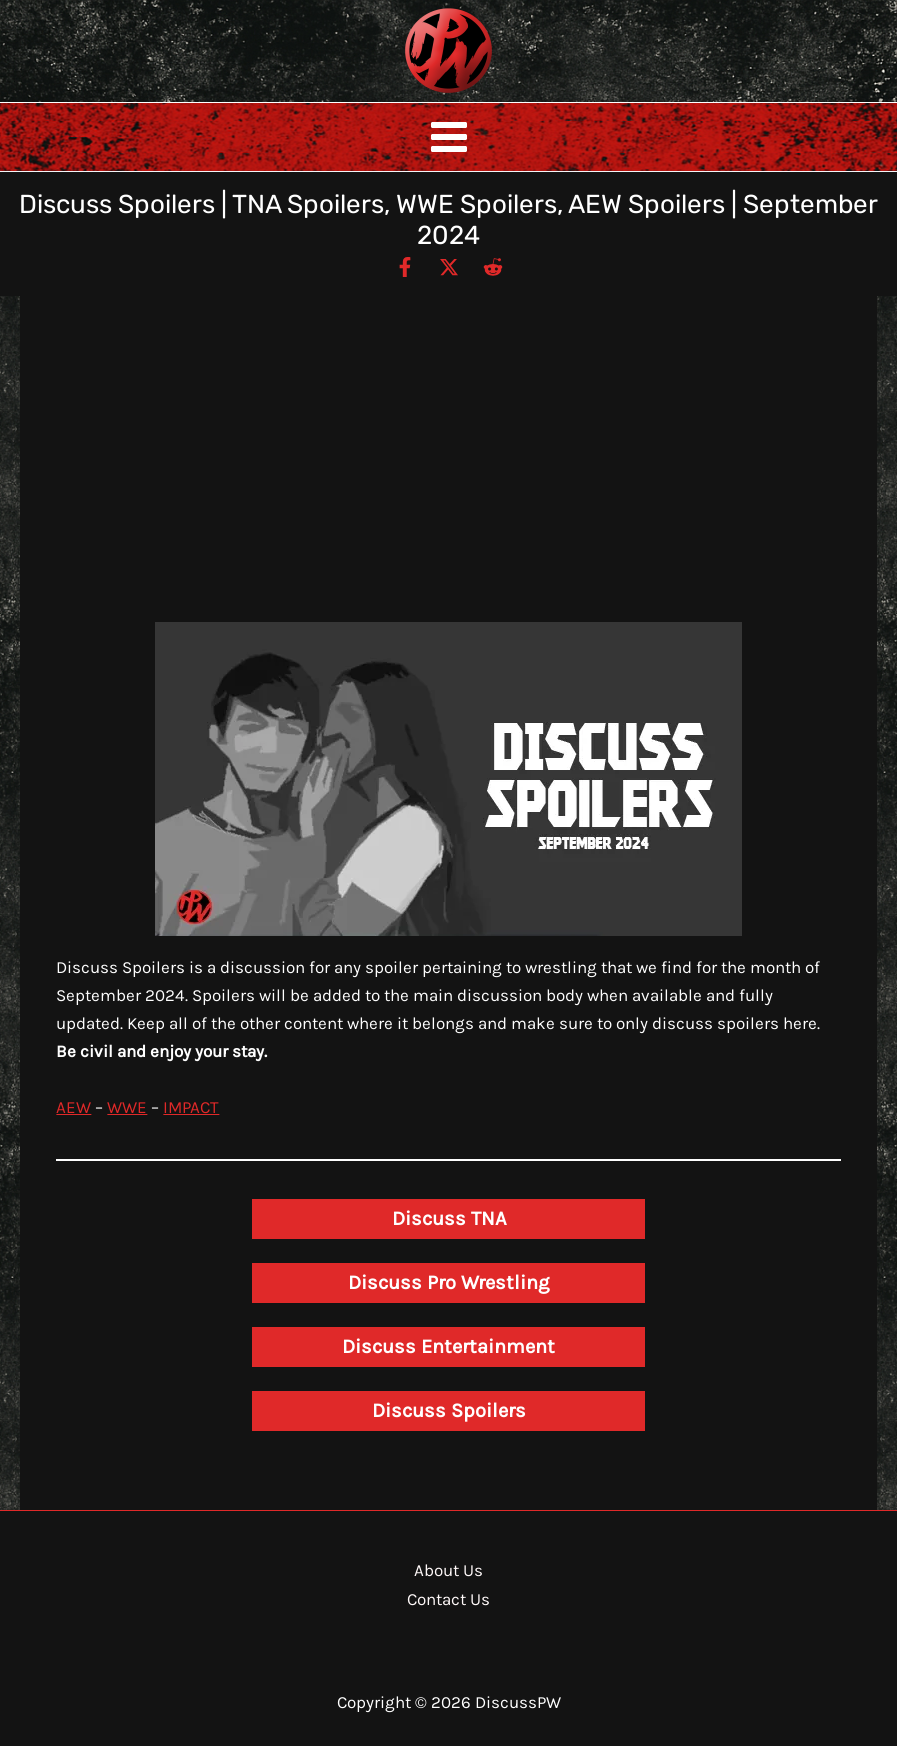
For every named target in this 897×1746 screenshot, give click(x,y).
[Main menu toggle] (449, 137)
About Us (448, 1570)
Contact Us (448, 1599)
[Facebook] (405, 266)
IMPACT (191, 1107)
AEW (73, 1107)
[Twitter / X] (449, 266)
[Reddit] (493, 266)
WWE (127, 1107)
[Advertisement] (449, 472)
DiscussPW (409, 94)
